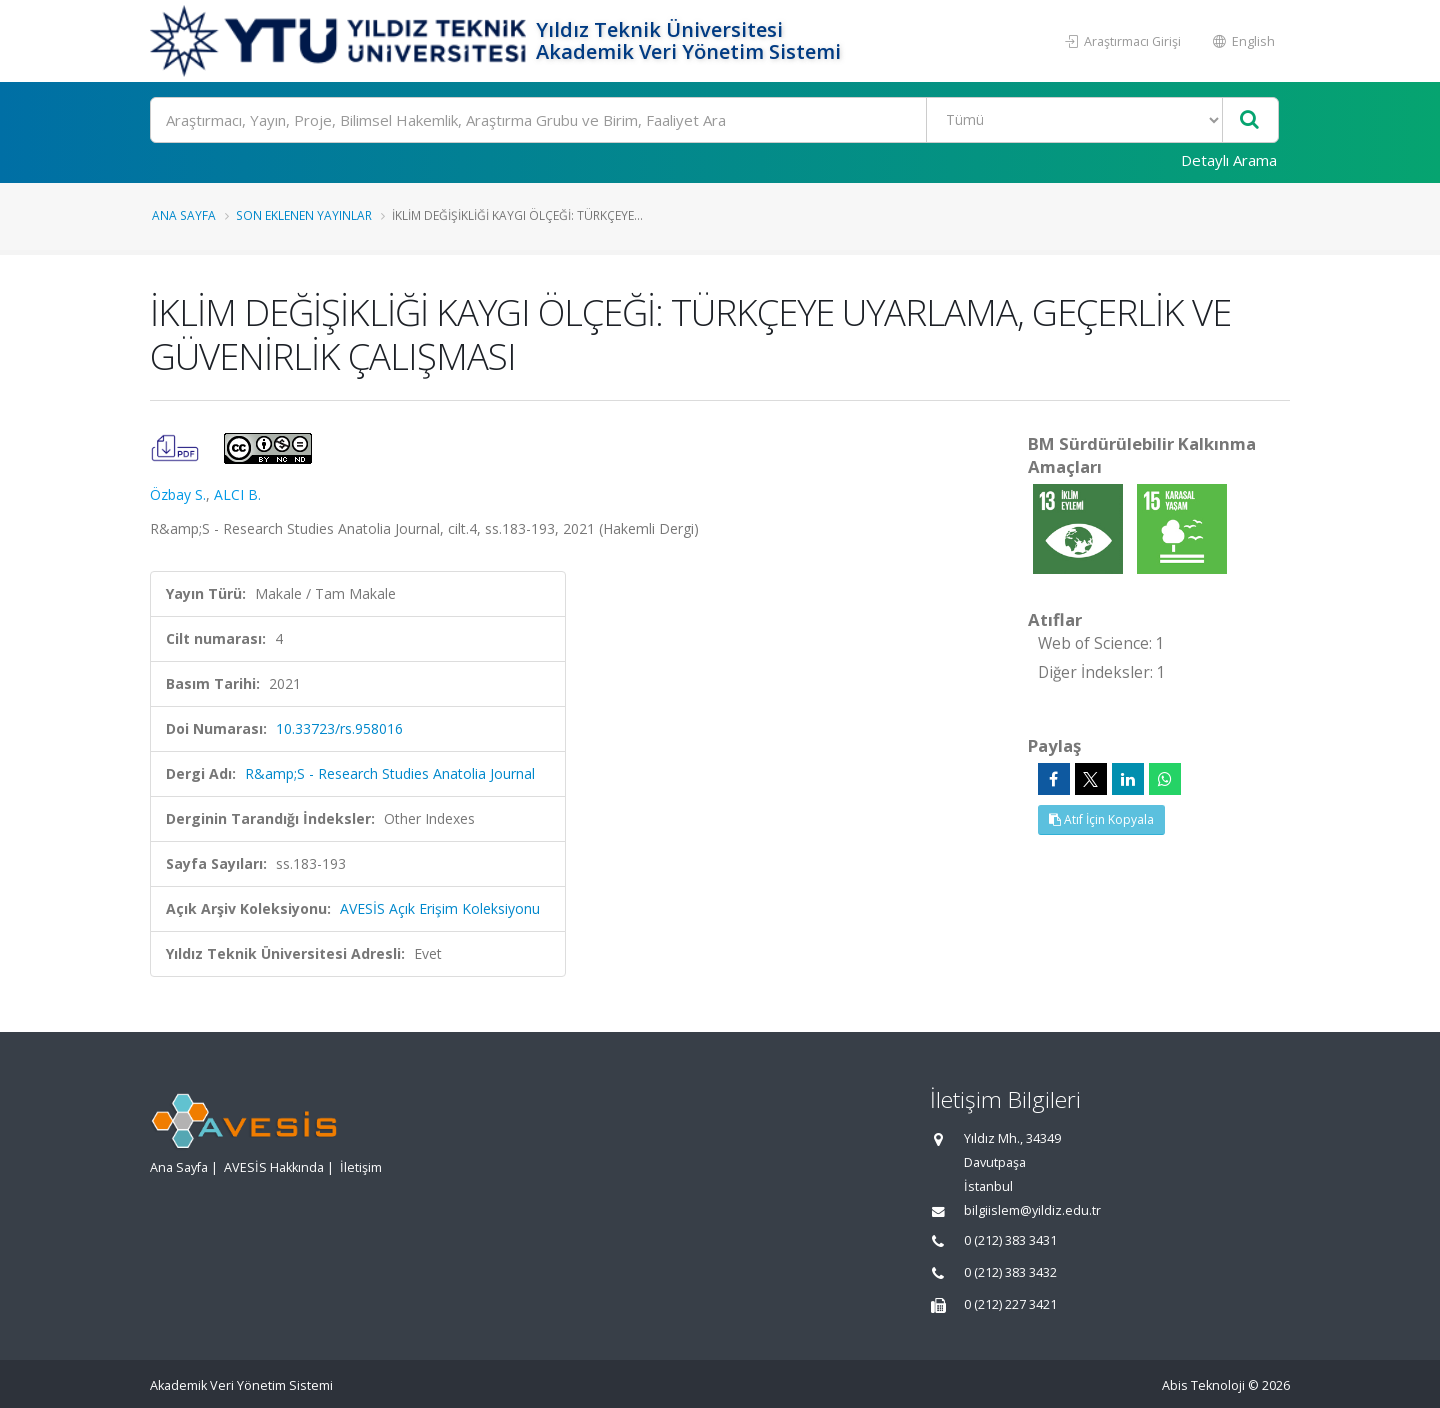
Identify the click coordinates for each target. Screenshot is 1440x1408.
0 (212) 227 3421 (1010, 1304)
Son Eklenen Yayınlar (304, 215)
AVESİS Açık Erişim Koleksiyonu (440, 908)
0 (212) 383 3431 (1010, 1240)
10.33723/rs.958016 (339, 728)
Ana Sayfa (184, 215)
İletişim (361, 1167)
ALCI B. (237, 494)
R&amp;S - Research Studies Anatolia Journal (390, 773)
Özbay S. (178, 494)
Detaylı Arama (1229, 160)
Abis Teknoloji (1203, 1385)
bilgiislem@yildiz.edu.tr (1032, 1210)
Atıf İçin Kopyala (1101, 819)
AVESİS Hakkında (274, 1167)
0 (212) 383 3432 (1010, 1272)
